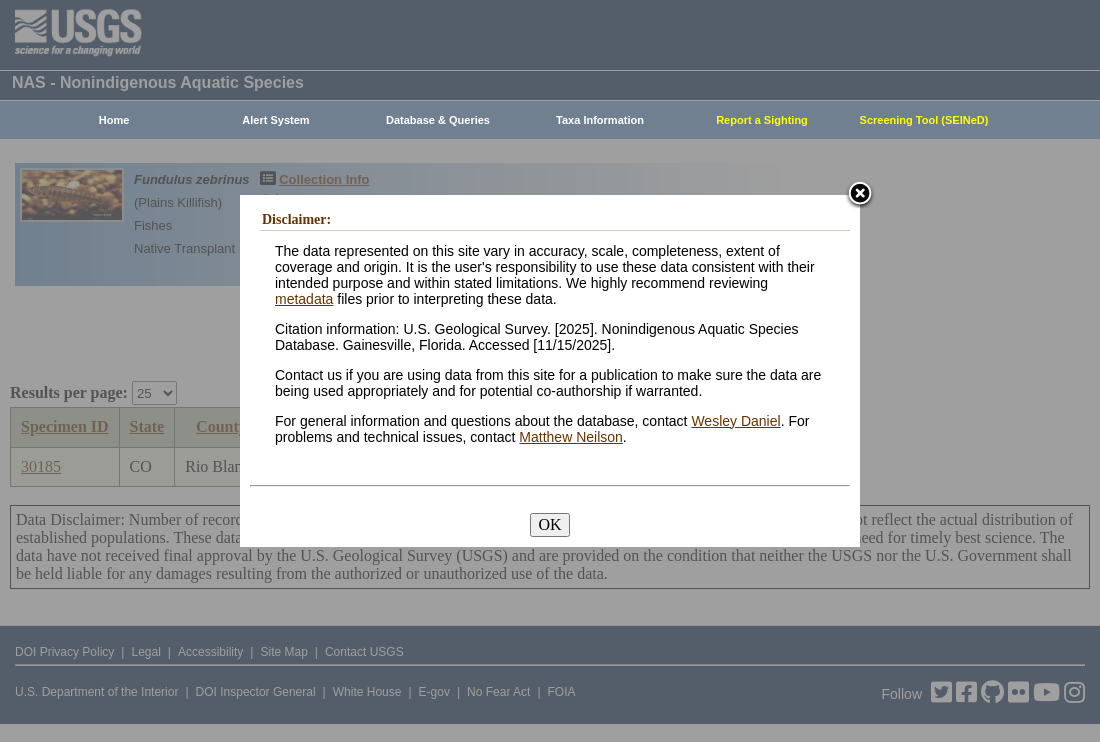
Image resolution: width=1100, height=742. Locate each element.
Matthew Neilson (571, 437)
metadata (304, 299)
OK (549, 524)
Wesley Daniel (735, 421)
